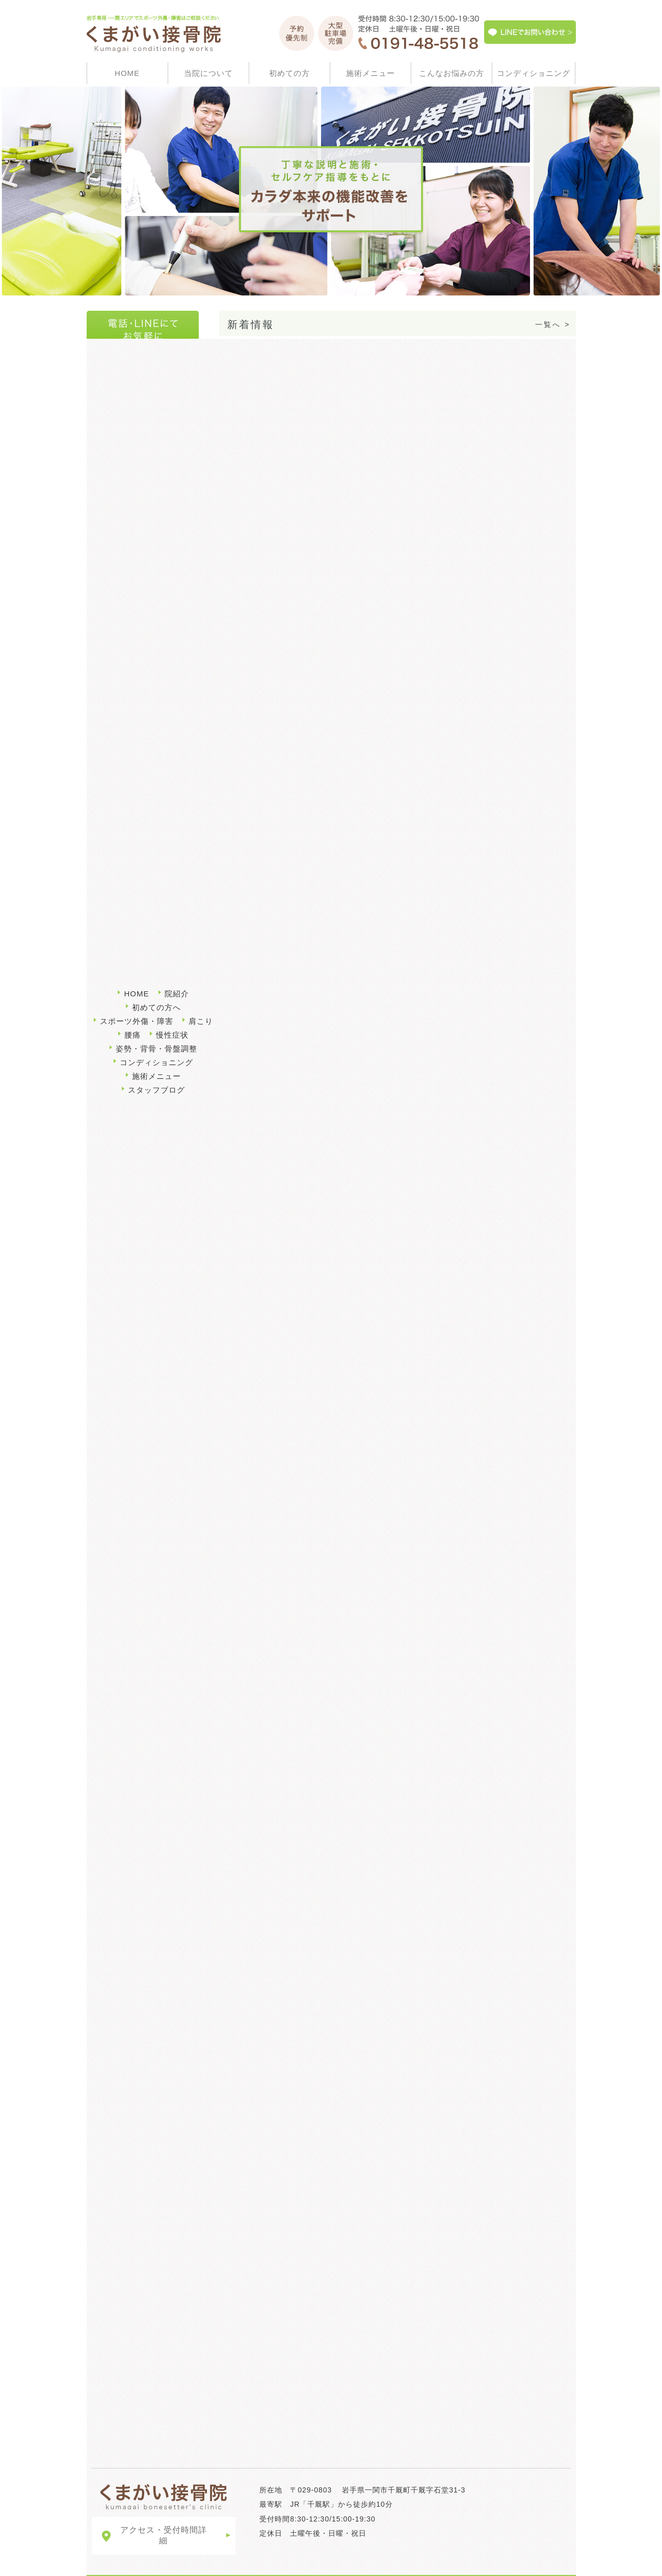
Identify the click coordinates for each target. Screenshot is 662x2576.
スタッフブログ (156, 1061)
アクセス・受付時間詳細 (163, 2514)
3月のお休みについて (264, 399)
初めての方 (289, 73)
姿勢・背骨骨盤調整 (307, 1785)
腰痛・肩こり (487, 1618)
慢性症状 (113, 766)
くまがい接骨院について (397, 2251)
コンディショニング (533, 73)
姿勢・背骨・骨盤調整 (137, 793)
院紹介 (177, 965)
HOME (127, 73)
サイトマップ (117, 2564)
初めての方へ (311, 867)
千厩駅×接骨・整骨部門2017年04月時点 (143, 568)
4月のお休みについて (264, 362)
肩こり (109, 738)
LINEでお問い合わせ (183, 2564)
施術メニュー (370, 73)
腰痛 (106, 711)
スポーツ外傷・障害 (307, 1618)
